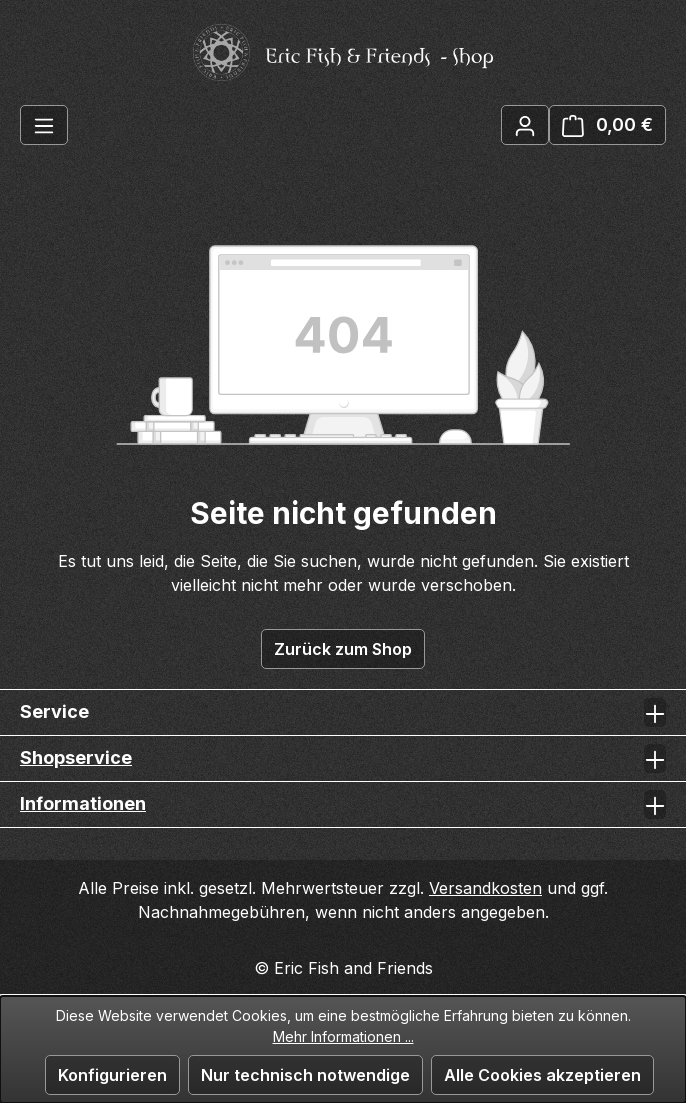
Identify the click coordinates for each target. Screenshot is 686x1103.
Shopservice (76, 757)
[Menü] (44, 125)
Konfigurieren (112, 1075)
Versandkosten (485, 888)
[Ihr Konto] (525, 125)
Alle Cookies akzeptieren (542, 1075)
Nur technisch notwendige (305, 1075)
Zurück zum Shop (343, 649)
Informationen (83, 803)
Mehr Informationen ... (343, 1036)
